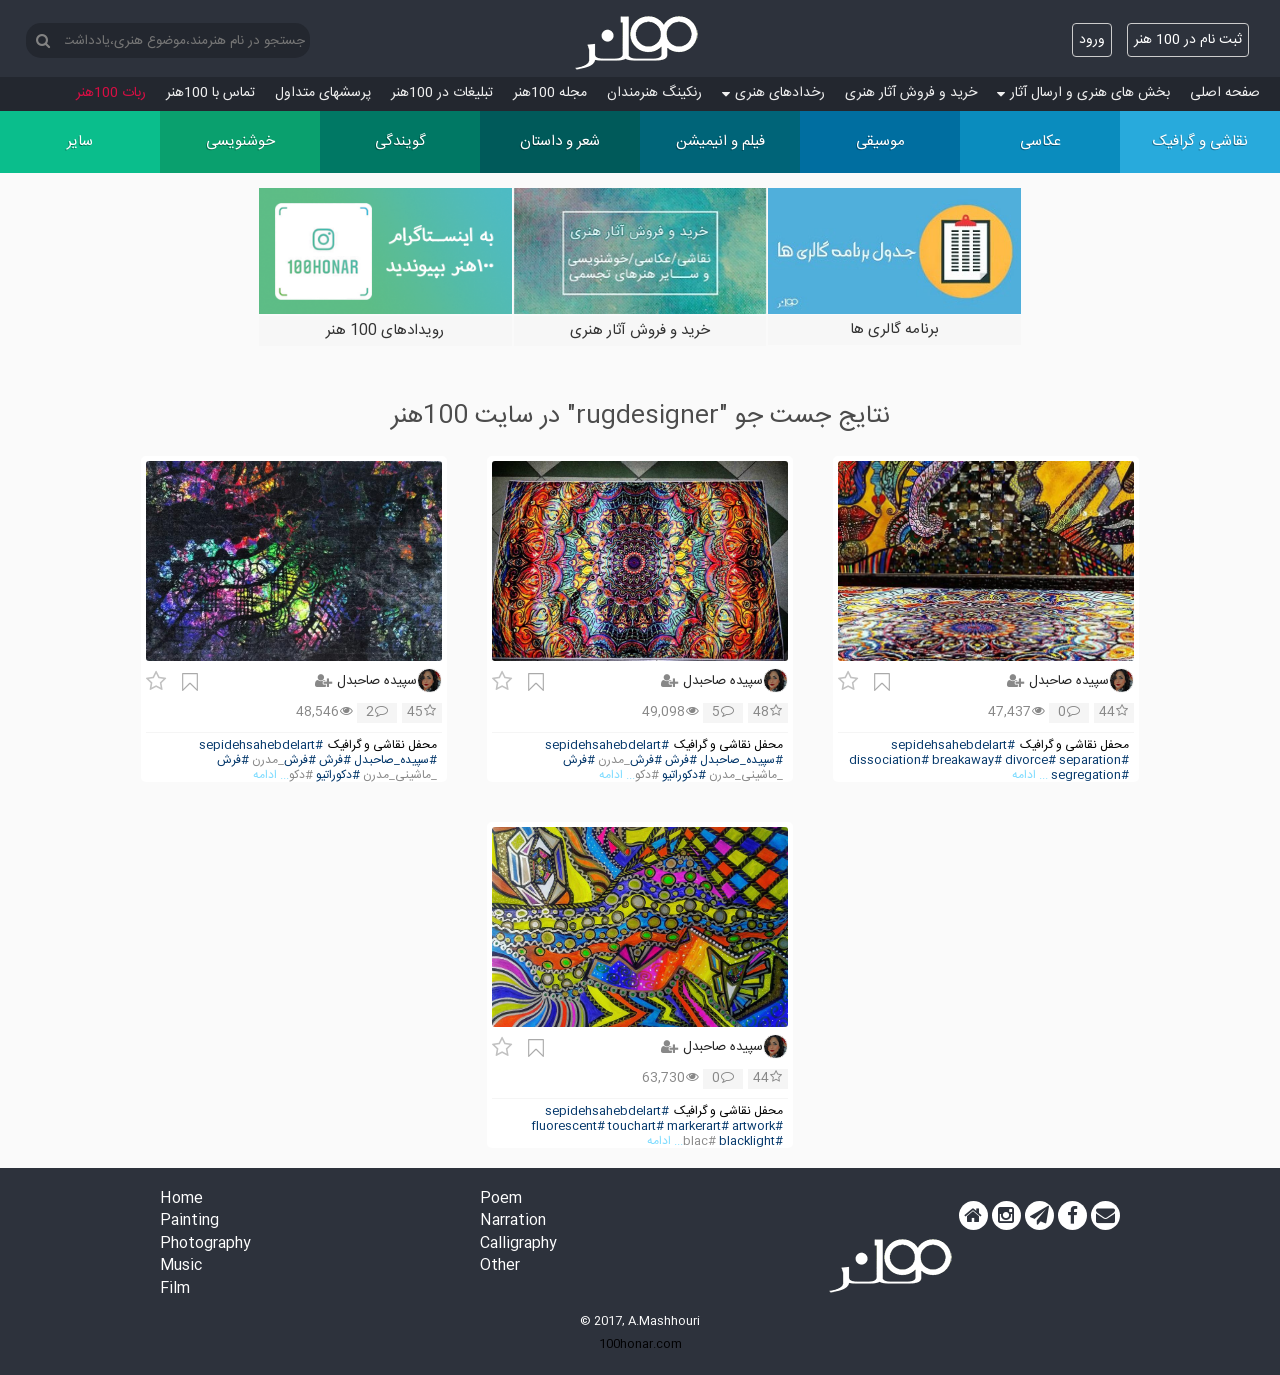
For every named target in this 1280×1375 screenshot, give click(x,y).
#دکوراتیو (684, 775)
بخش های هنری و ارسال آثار (1083, 93)
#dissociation (889, 760)
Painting (189, 1221)
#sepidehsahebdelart (953, 745)
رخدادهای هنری (773, 93)
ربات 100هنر (111, 93)
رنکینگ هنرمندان (654, 93)
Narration (513, 1221)
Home (181, 1199)
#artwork (757, 1126)
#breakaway (967, 760)
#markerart (698, 1126)
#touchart (636, 1126)
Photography (205, 1244)
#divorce (1030, 760)
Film (175, 1289)
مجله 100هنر (550, 93)
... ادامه (1030, 775)
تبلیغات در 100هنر (442, 93)
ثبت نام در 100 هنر (1188, 40)
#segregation (1090, 775)
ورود (1092, 40)
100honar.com (640, 1344)
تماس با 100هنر (210, 93)
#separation (1094, 760)
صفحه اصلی (1225, 93)
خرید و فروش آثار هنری (911, 93)
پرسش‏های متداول (323, 93)
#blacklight (751, 1141)
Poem (501, 1199)
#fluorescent (568, 1126)
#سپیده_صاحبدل (741, 760)
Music (181, 1266)
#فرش (681, 760)
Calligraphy (518, 1244)
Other (500, 1266)
